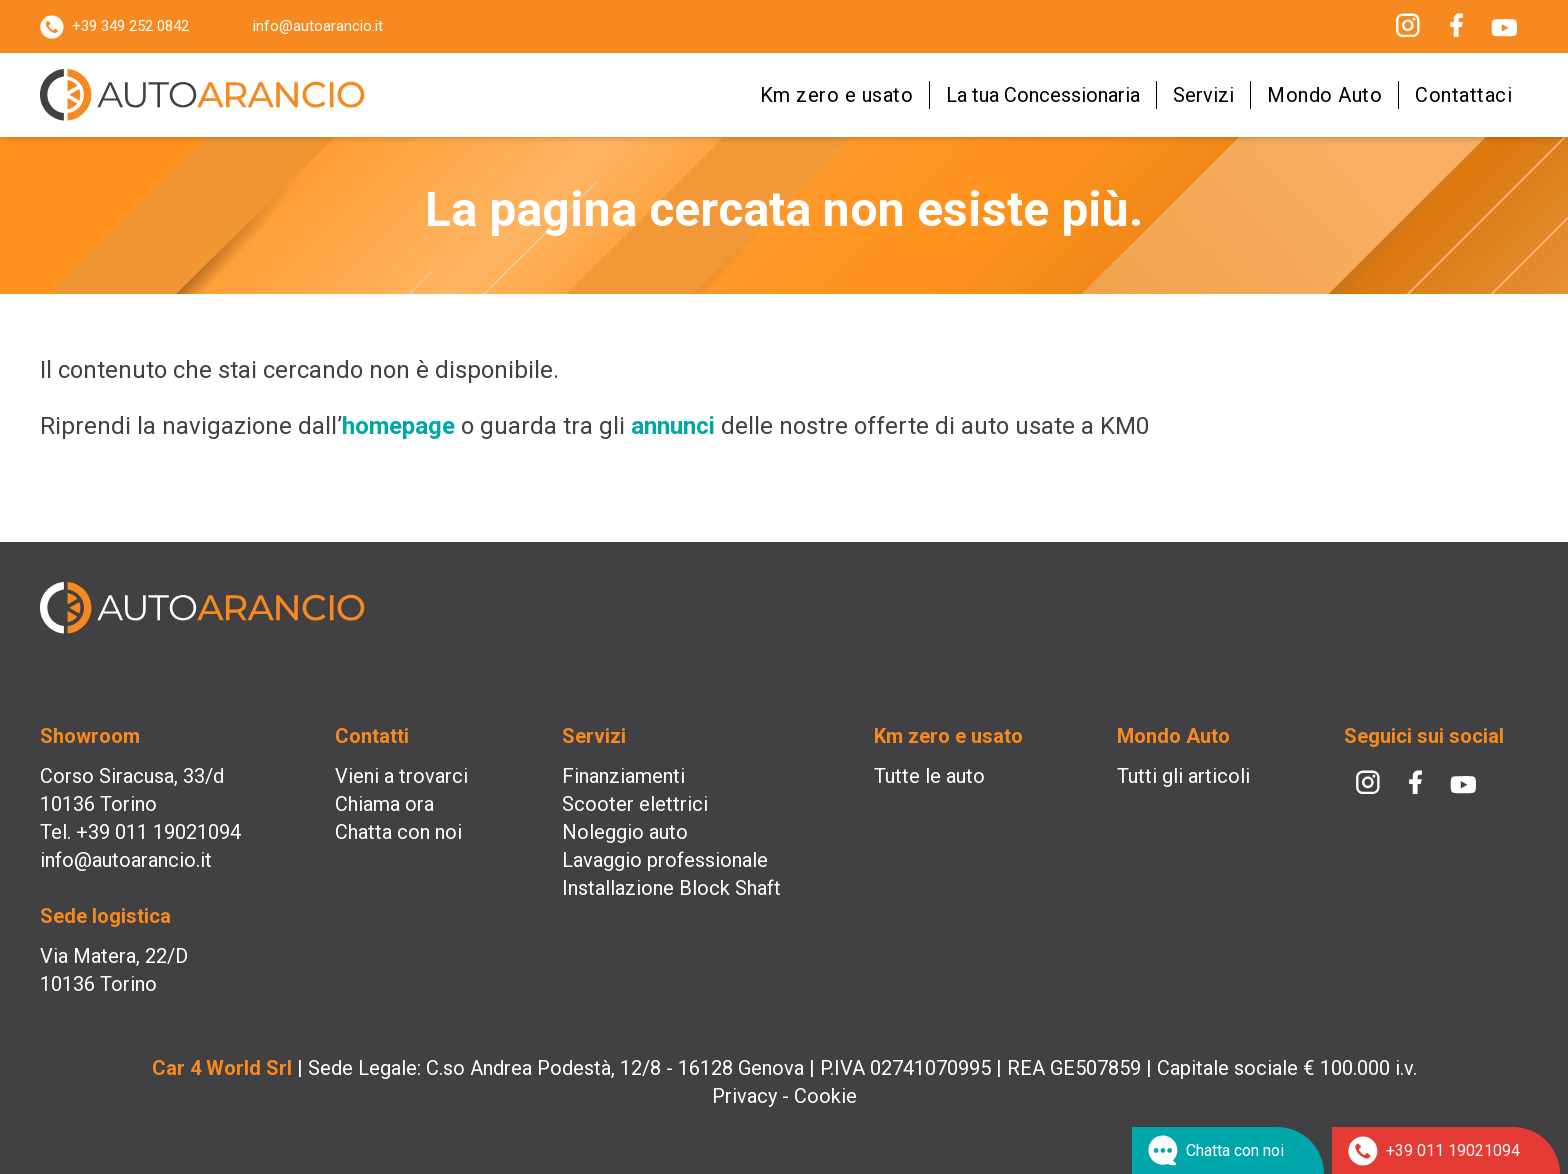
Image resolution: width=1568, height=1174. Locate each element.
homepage (398, 426)
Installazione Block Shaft (671, 888)
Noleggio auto (625, 832)
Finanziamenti (623, 776)
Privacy (744, 1096)
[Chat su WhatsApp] (1228, 1150)
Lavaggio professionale (665, 860)
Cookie (825, 1096)
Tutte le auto (929, 776)
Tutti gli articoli (1183, 776)
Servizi (1203, 95)
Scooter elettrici (635, 804)
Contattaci (1463, 95)
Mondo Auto (1324, 95)
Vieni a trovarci (401, 776)
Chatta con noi (398, 832)
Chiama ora (384, 804)
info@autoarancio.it (318, 26)
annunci (673, 426)
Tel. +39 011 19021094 (140, 832)
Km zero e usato (837, 95)
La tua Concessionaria (1043, 95)
